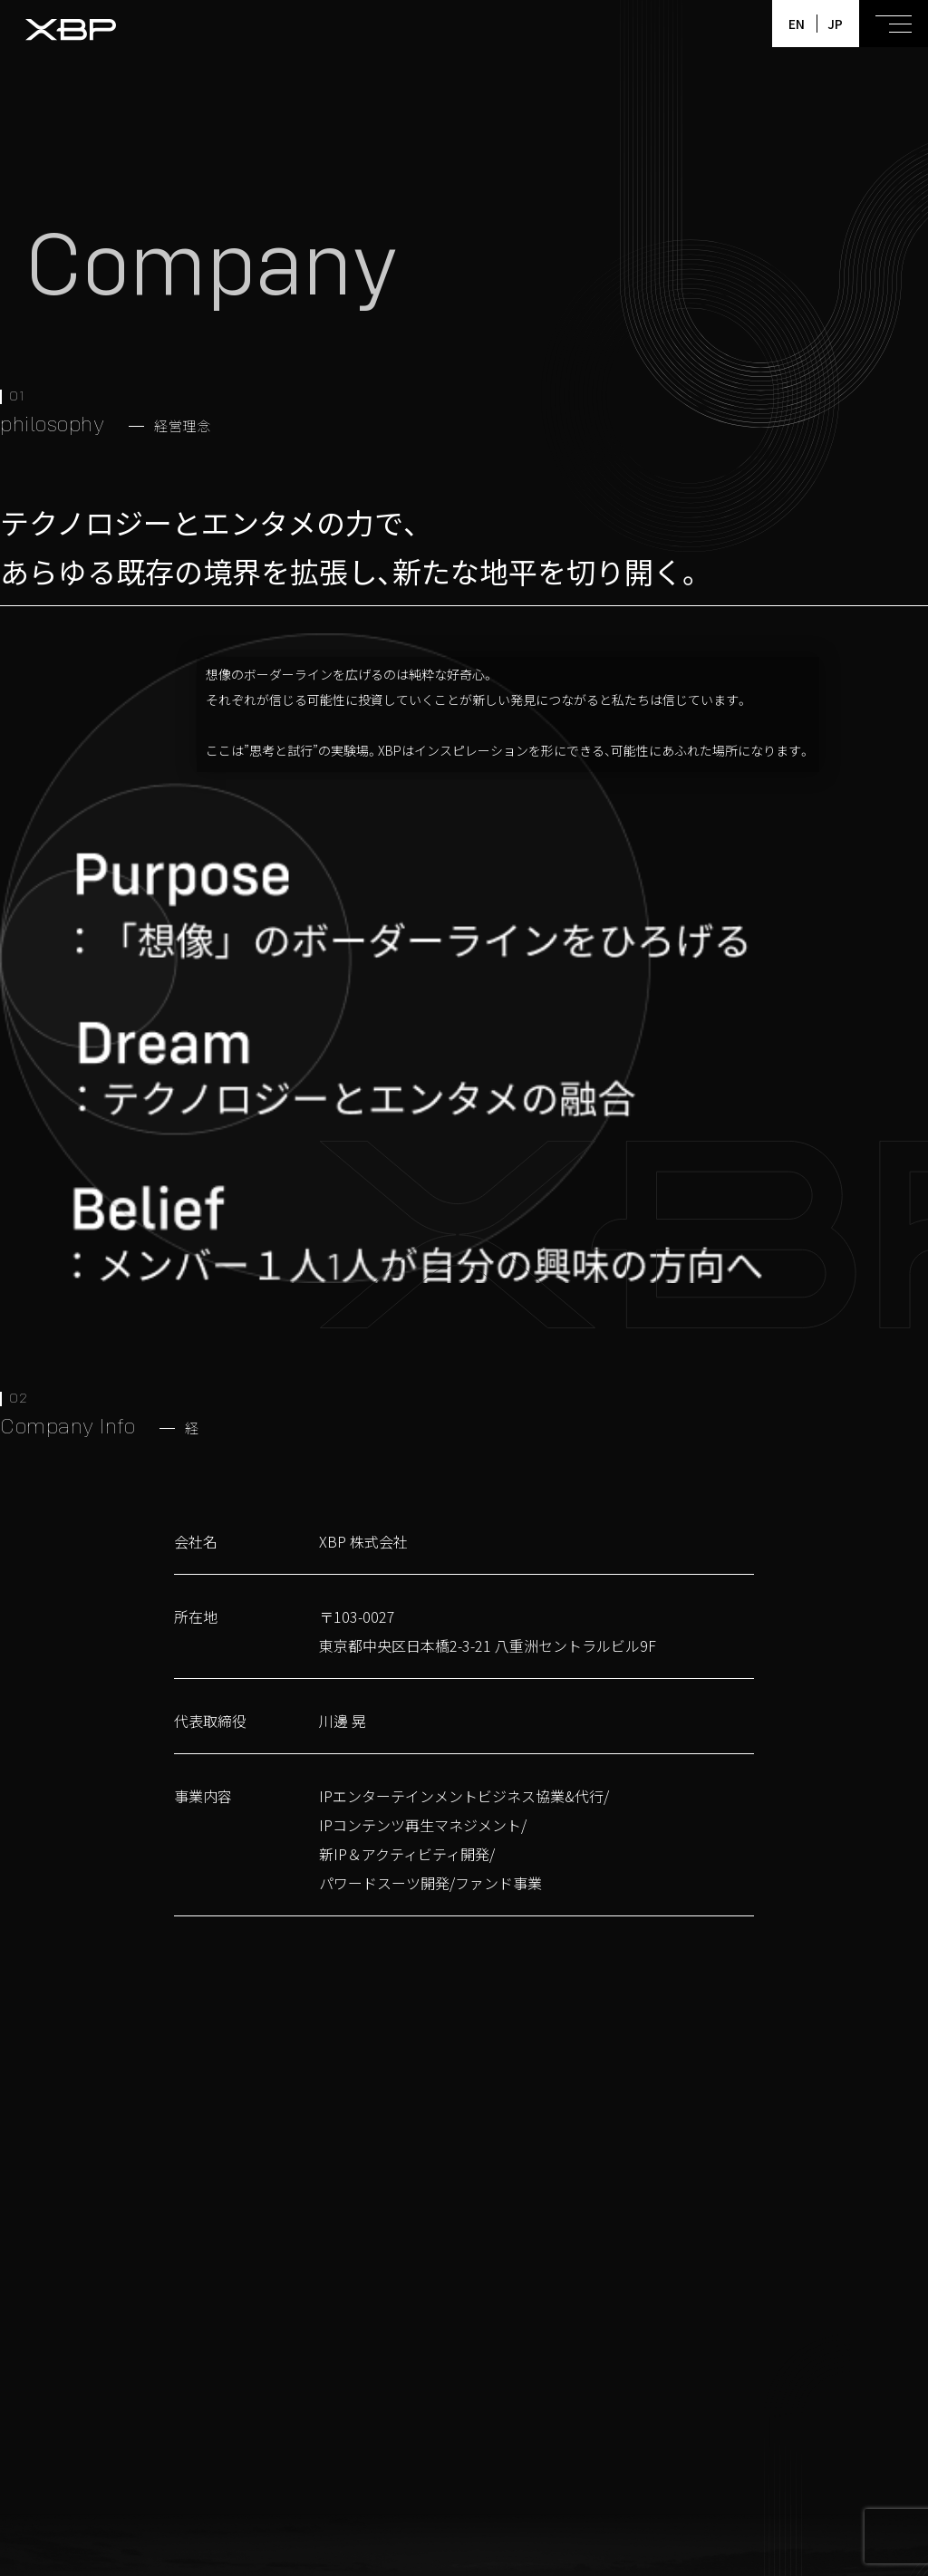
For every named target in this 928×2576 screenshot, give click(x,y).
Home (404, 2484)
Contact (839, 2484)
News (598, 2484)
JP (835, 23)
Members (536, 2484)
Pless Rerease (677, 2484)
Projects (465, 2484)
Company (768, 2484)
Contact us (541, 2178)
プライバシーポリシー (607, 2551)
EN (796, 23)
